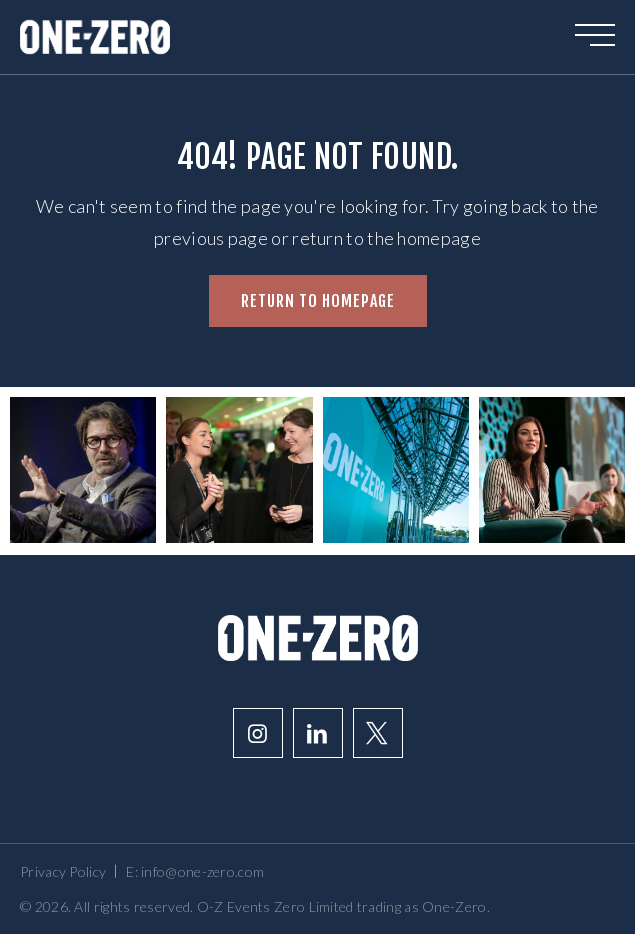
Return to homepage (318, 301)
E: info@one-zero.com (195, 871)
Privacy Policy (63, 871)
